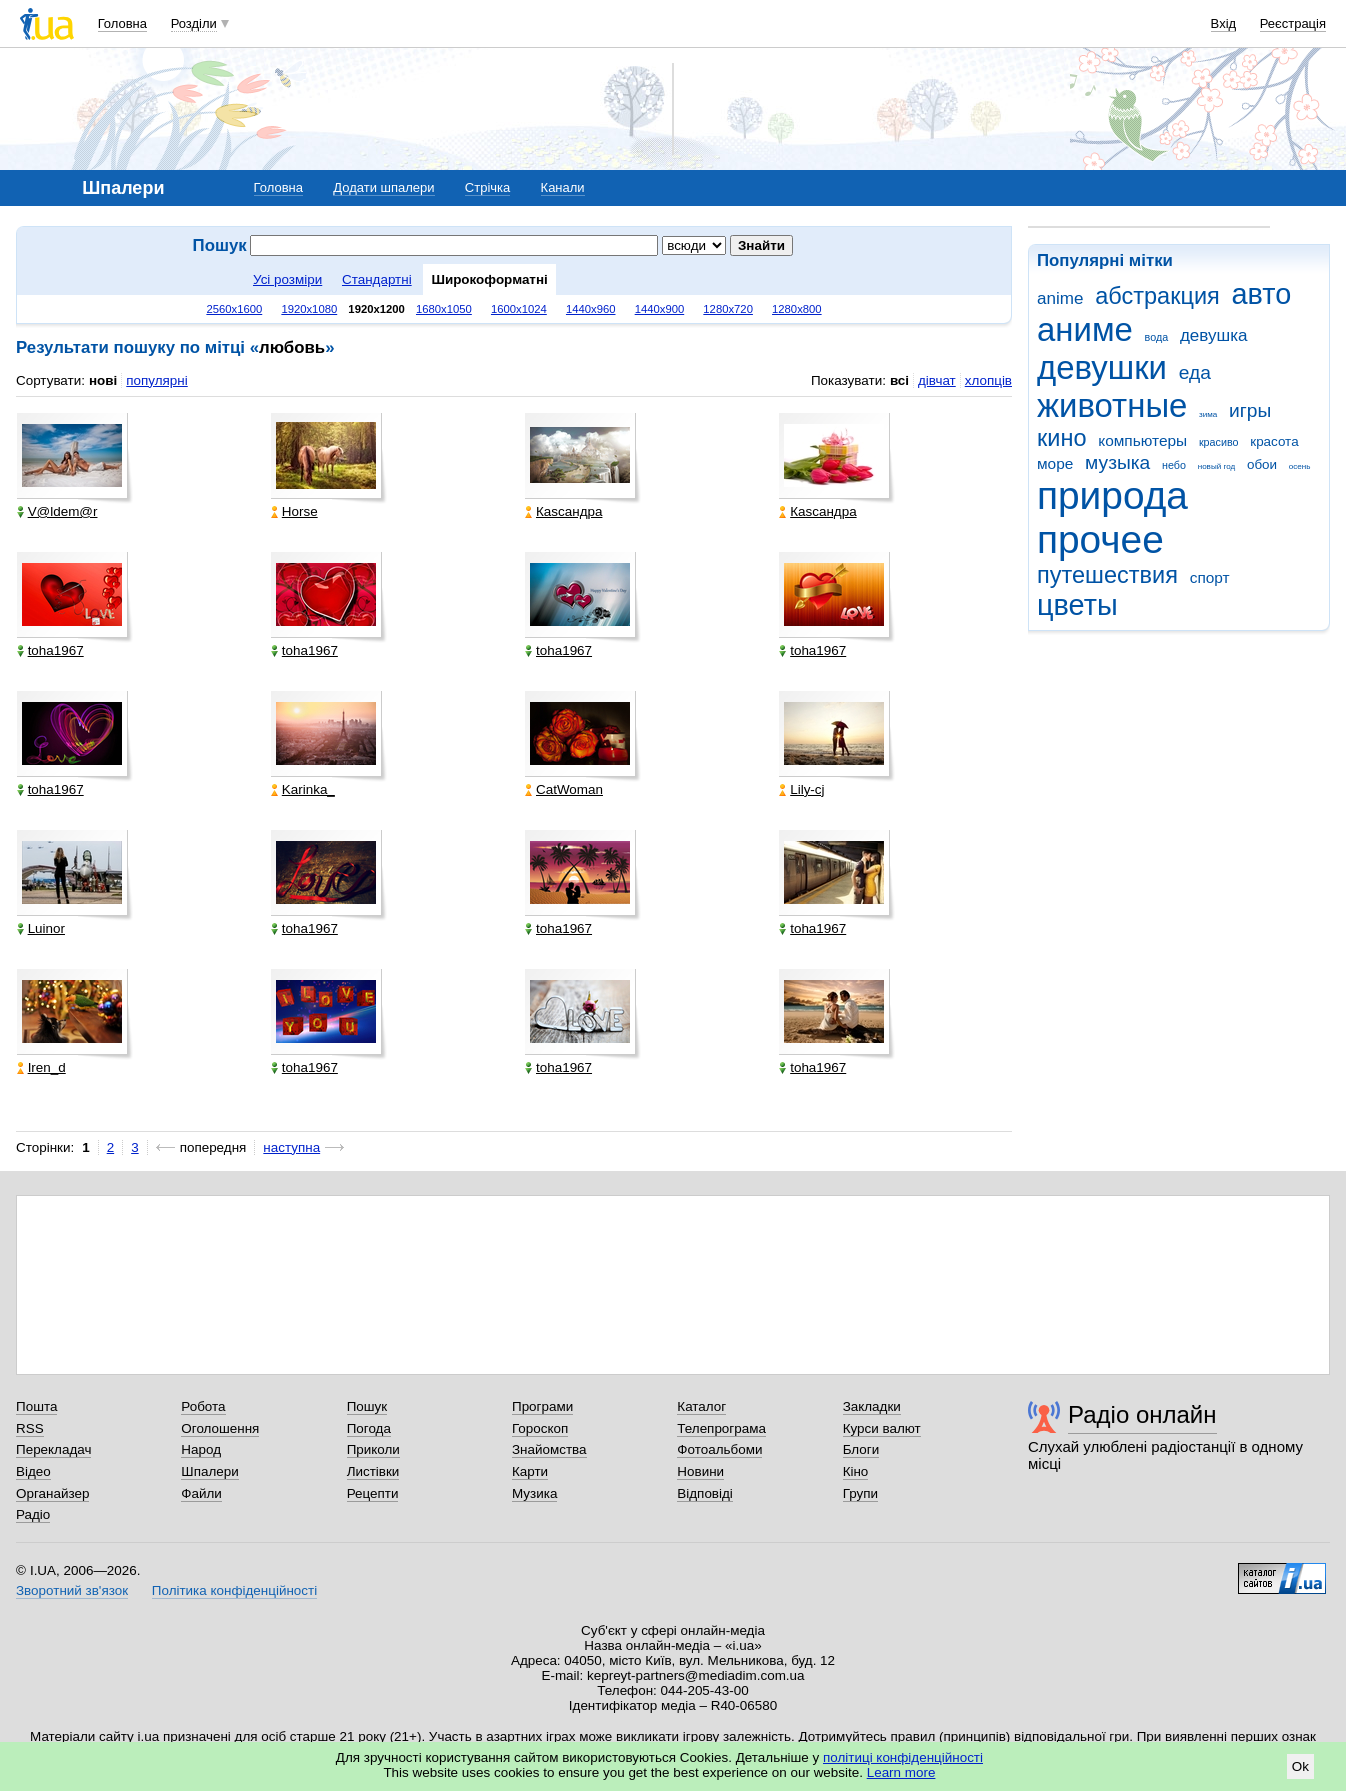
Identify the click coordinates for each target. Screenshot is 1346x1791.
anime (1060, 298)
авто (1262, 294)
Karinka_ (303, 789)
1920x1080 (309, 309)
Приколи (373, 1449)
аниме (1085, 329)
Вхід (1224, 23)
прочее (1100, 539)
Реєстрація (1293, 23)
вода (1157, 337)
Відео (33, 1471)
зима (1208, 414)
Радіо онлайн (1142, 1414)
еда (1195, 372)
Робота (203, 1406)
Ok (1300, 1766)
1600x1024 (519, 309)
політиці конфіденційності (903, 1757)
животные (1112, 405)
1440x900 (660, 309)
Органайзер (52, 1493)
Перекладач (53, 1449)
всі (899, 380)
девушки (1102, 367)
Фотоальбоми (719, 1449)
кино (1062, 438)
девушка (1214, 335)
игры (1250, 410)
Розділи (194, 23)
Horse (294, 511)
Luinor (41, 928)
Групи (860, 1493)
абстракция (1157, 296)
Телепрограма (721, 1428)
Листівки (373, 1471)
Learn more (901, 1772)
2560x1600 (234, 309)
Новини (700, 1471)
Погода (369, 1428)
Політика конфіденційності (234, 1590)
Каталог (701, 1406)
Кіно (856, 1471)
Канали (563, 187)
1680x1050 (444, 309)
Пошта (36, 1406)
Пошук (367, 1406)
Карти (530, 1471)
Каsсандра (563, 511)
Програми (542, 1406)
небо (1174, 465)
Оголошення (220, 1428)
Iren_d (41, 1067)
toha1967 (50, 650)
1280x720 (728, 309)
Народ (201, 1449)
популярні (156, 380)
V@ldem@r (57, 511)
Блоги (861, 1449)
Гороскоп (540, 1428)
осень (1300, 466)
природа (1112, 495)
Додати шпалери (383, 187)
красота (1274, 441)
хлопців (988, 380)
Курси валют (882, 1428)
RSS (30, 1428)
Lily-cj (801, 789)
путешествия (1107, 575)
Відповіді (705, 1493)
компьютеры (1142, 440)
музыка (1117, 462)
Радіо (33, 1514)
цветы (1077, 605)
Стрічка (487, 187)
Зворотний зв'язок (72, 1590)
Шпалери (209, 1471)
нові (103, 380)
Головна (122, 23)
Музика (534, 1493)
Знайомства (549, 1449)
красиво (1219, 442)
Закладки (872, 1406)
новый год (1216, 466)
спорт (1210, 577)
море (1055, 463)
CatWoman (564, 789)
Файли (201, 1493)
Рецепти (373, 1493)
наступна (291, 1147)
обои (1262, 464)
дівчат (937, 380)
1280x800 (797, 309)
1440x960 (591, 309)
